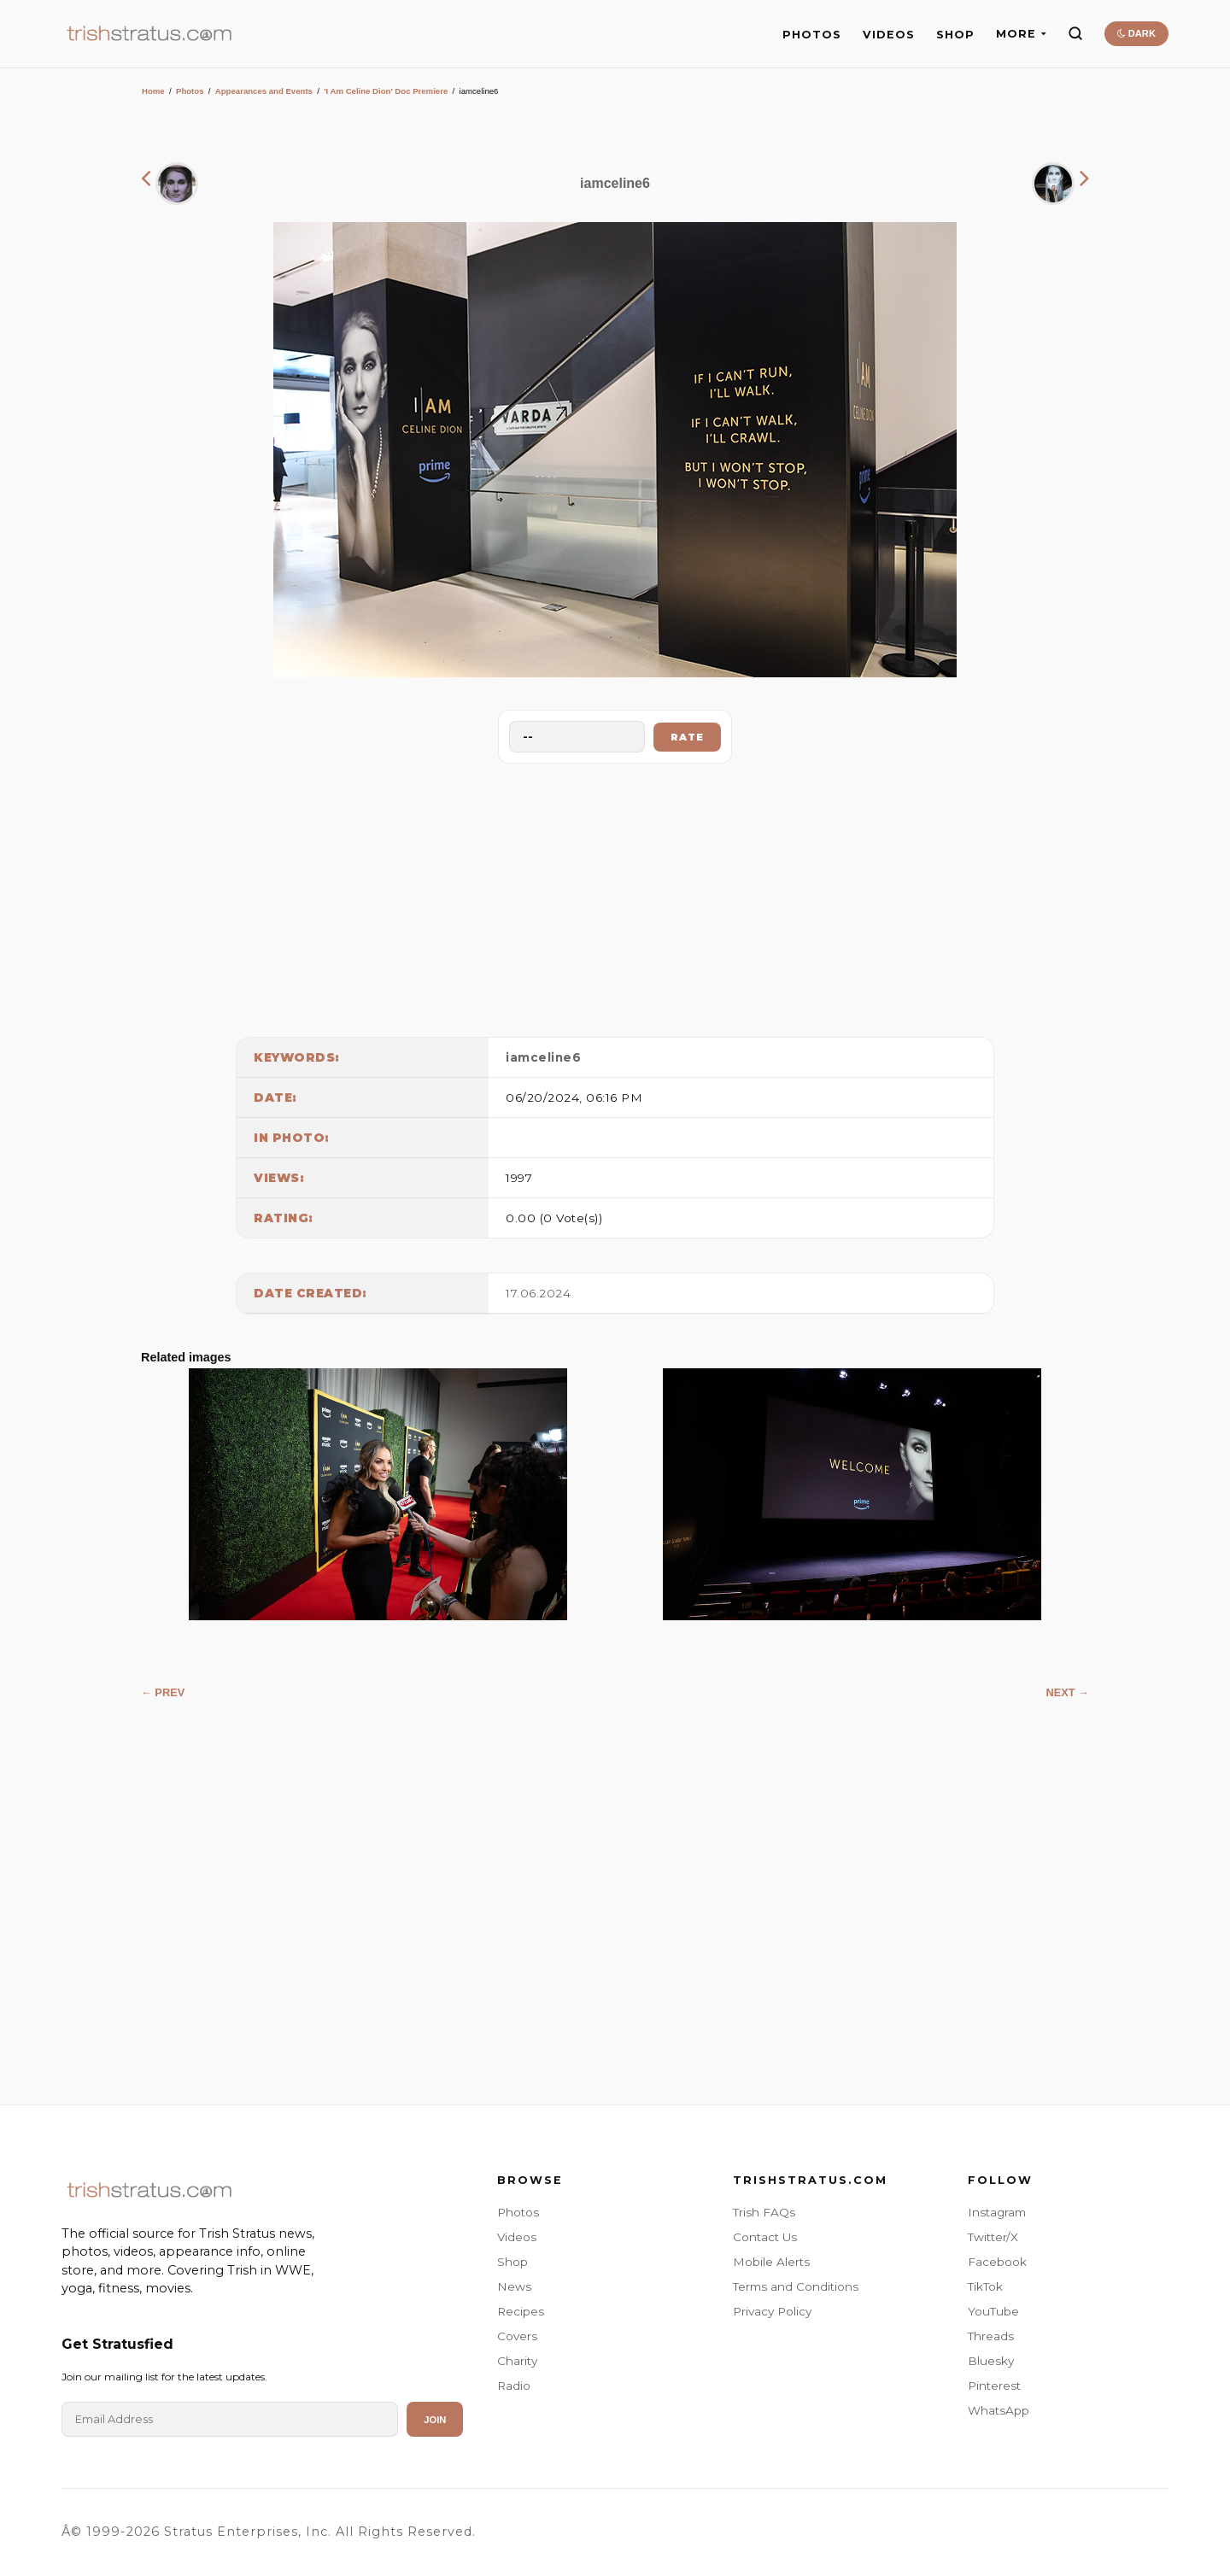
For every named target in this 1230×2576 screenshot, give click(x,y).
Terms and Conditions (795, 2286)
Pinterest (994, 2385)
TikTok (985, 2286)
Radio (513, 2385)
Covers (517, 2336)
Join (435, 2420)
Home (153, 91)
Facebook (997, 2262)
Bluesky (991, 2361)
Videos (516, 2237)
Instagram (997, 2212)
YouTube (993, 2311)
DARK (1136, 33)
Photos (190, 91)
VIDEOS (889, 34)
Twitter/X (993, 2237)
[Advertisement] (615, 896)
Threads (991, 2336)
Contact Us (765, 2237)
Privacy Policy (772, 2311)
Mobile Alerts (771, 2262)
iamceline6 (543, 1057)
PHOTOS (811, 34)
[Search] (1075, 33)
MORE (1021, 33)
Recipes (520, 2311)
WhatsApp (998, 2410)
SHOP (955, 34)
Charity (517, 2361)
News (514, 2286)
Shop (512, 2262)
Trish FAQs (764, 2212)
